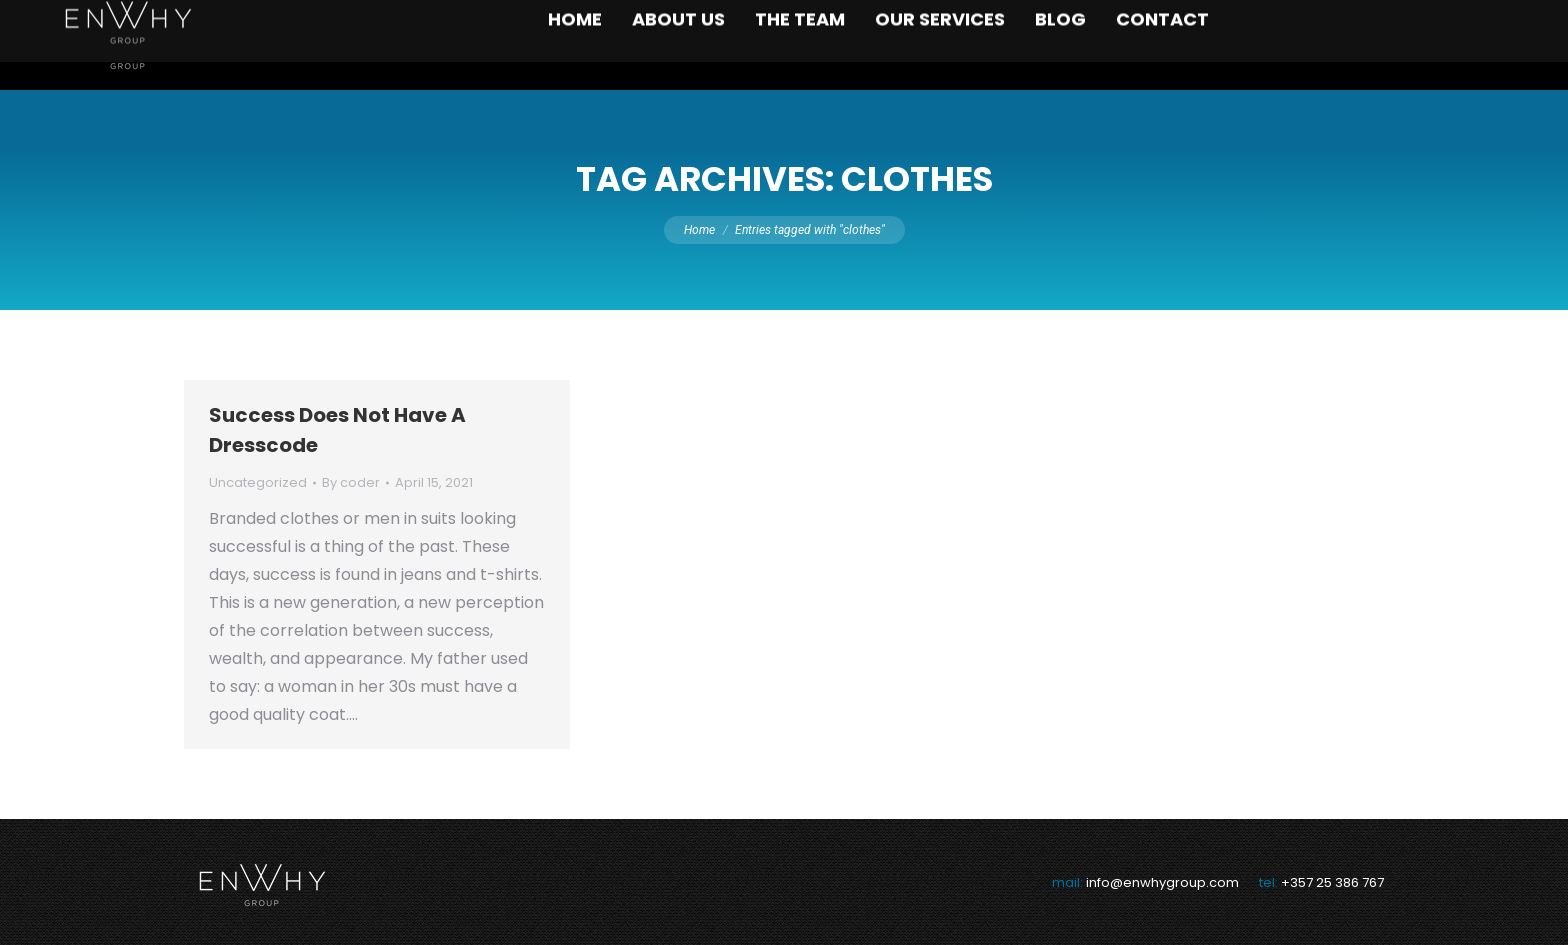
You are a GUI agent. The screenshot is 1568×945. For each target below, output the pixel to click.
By (351, 482)
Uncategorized (258, 482)
